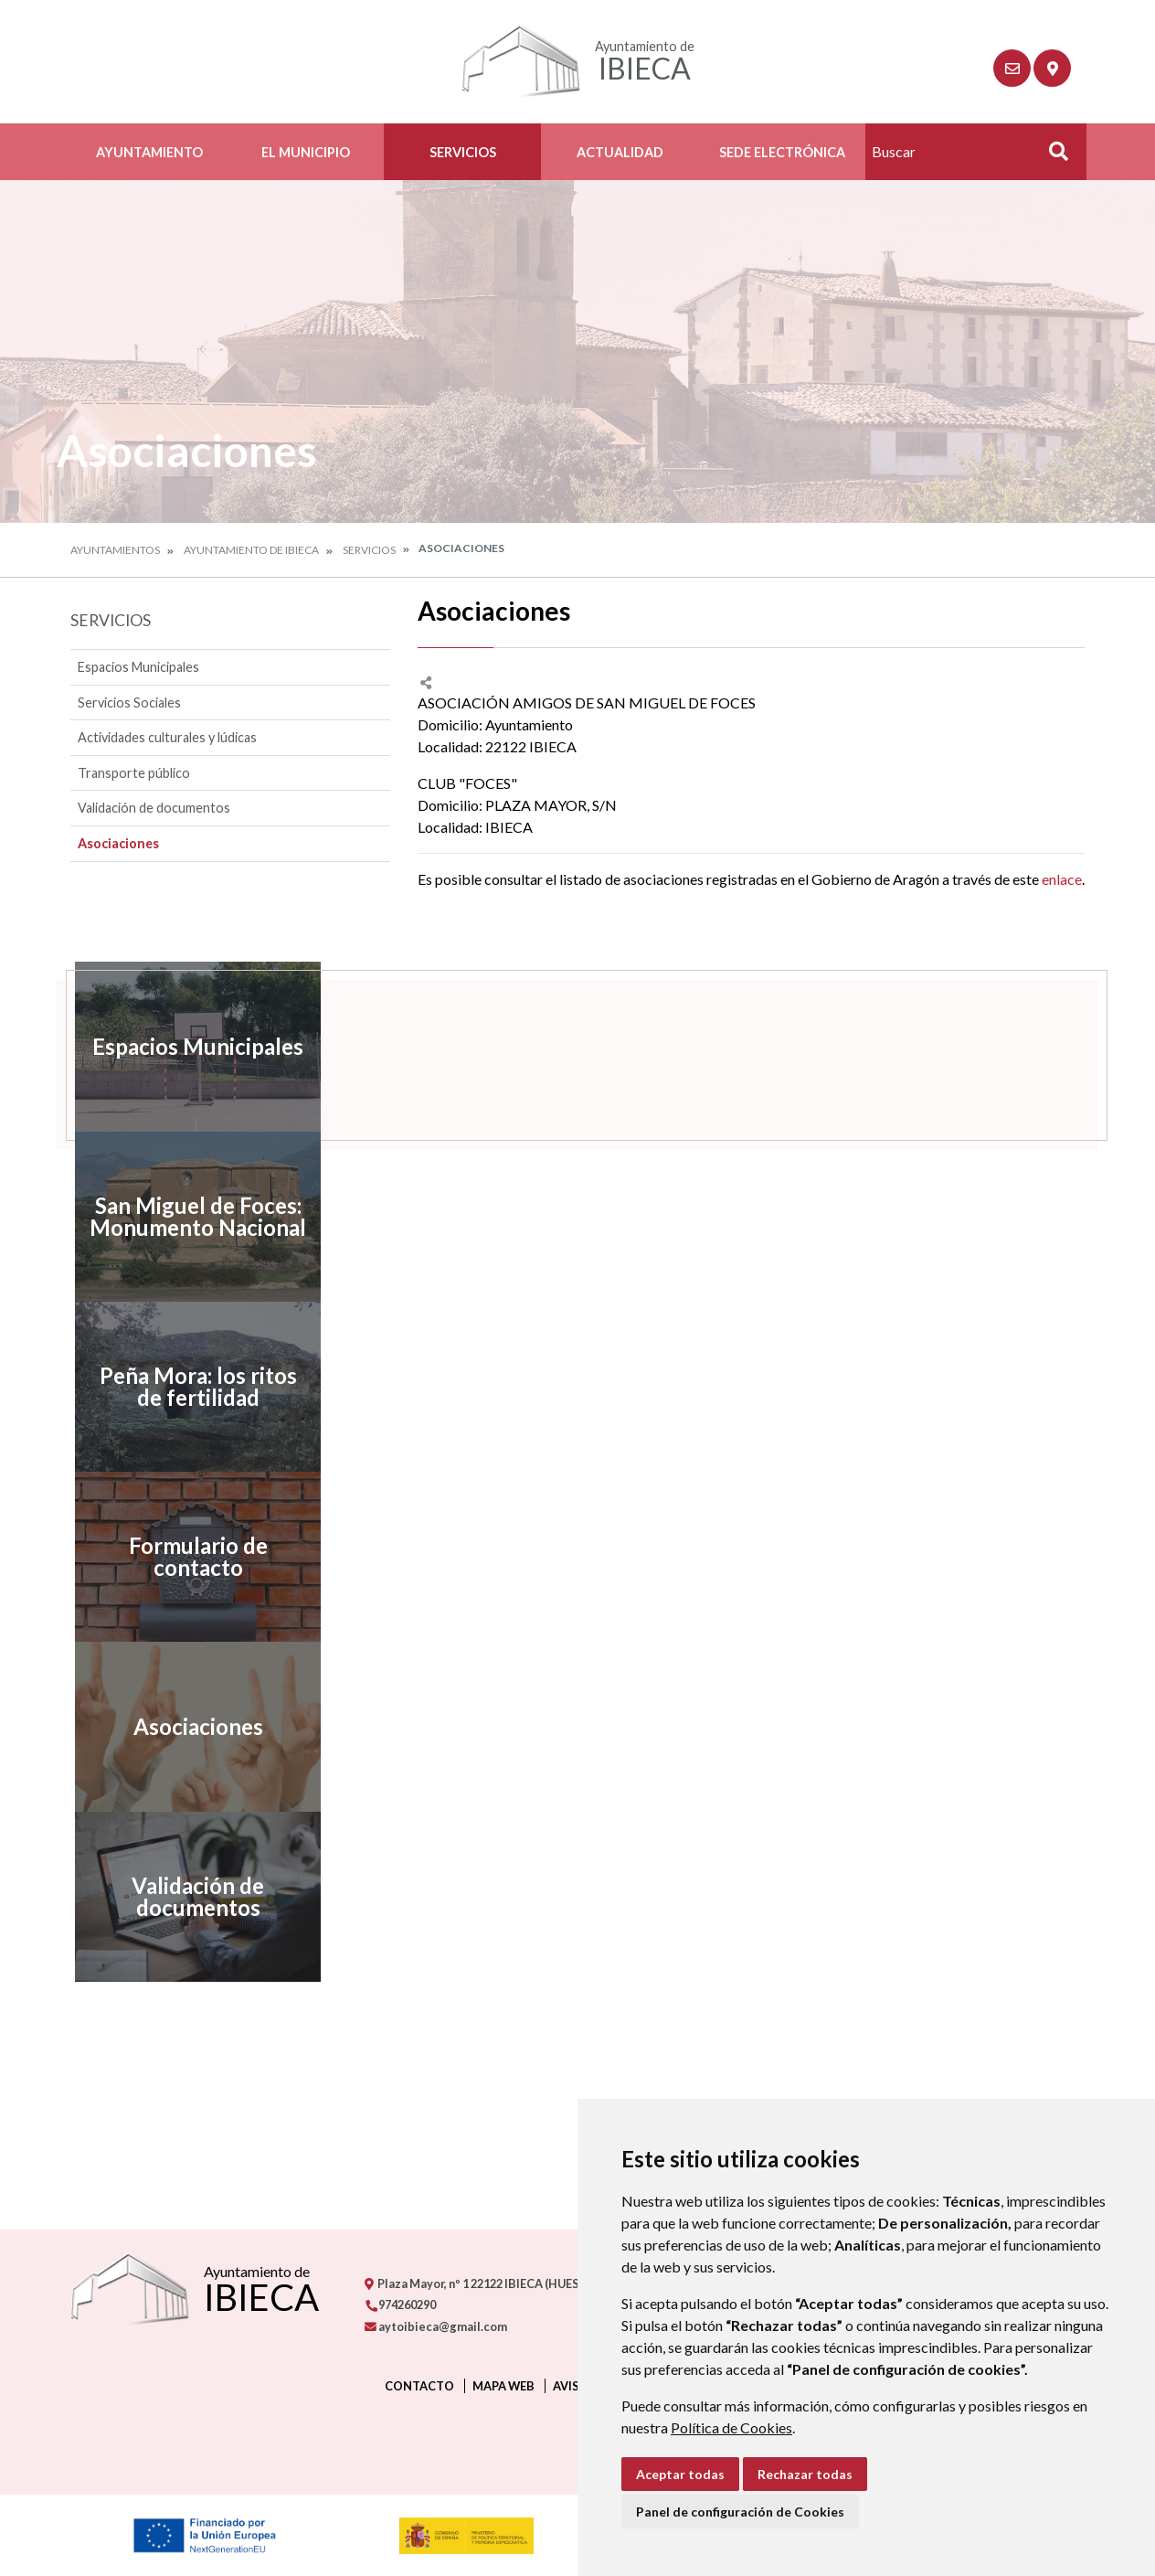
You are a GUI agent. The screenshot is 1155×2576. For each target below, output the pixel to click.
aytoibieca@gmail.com (436, 2326)
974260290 (400, 2304)
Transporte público (134, 773)
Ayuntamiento (149, 152)
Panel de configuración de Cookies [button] (740, 2511)
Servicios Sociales (129, 702)
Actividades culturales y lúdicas (167, 737)
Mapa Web (503, 2386)
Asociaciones (118, 843)
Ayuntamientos (115, 550)
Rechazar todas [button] (805, 2474)
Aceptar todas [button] (680, 2474)
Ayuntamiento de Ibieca (251, 550)
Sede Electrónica (782, 152)
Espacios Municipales (138, 667)
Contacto (419, 2386)
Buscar (1052, 156)
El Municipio (305, 152)
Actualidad (620, 152)
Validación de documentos (154, 807)
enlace (1062, 879)
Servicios (462, 152)
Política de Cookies (731, 2427)
